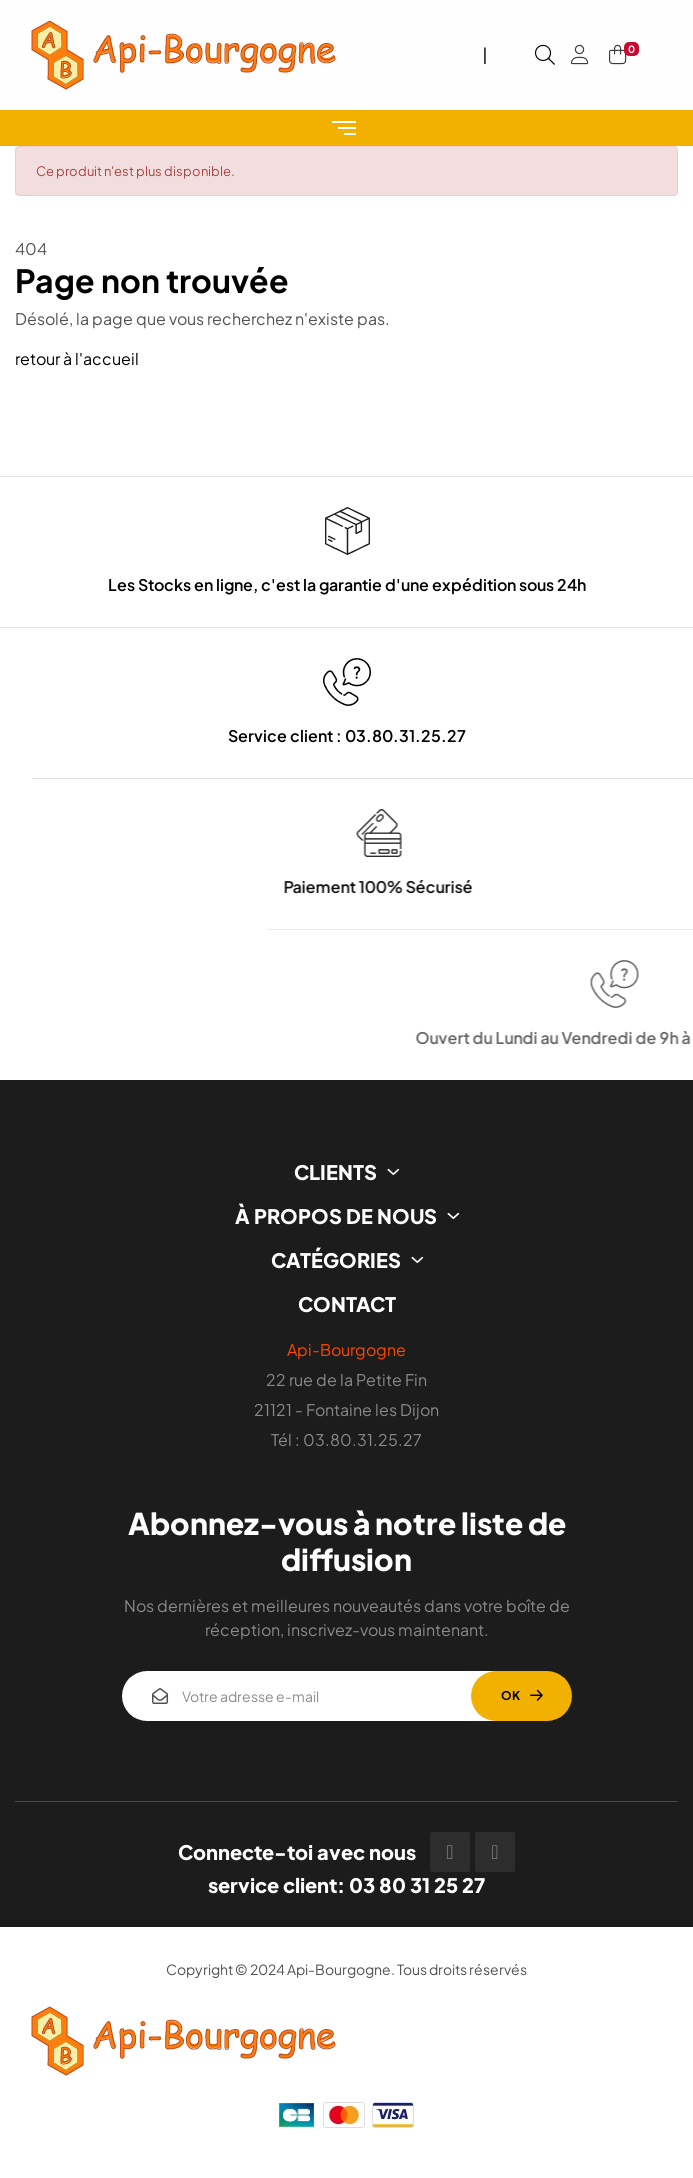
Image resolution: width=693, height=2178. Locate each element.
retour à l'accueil (77, 358)
